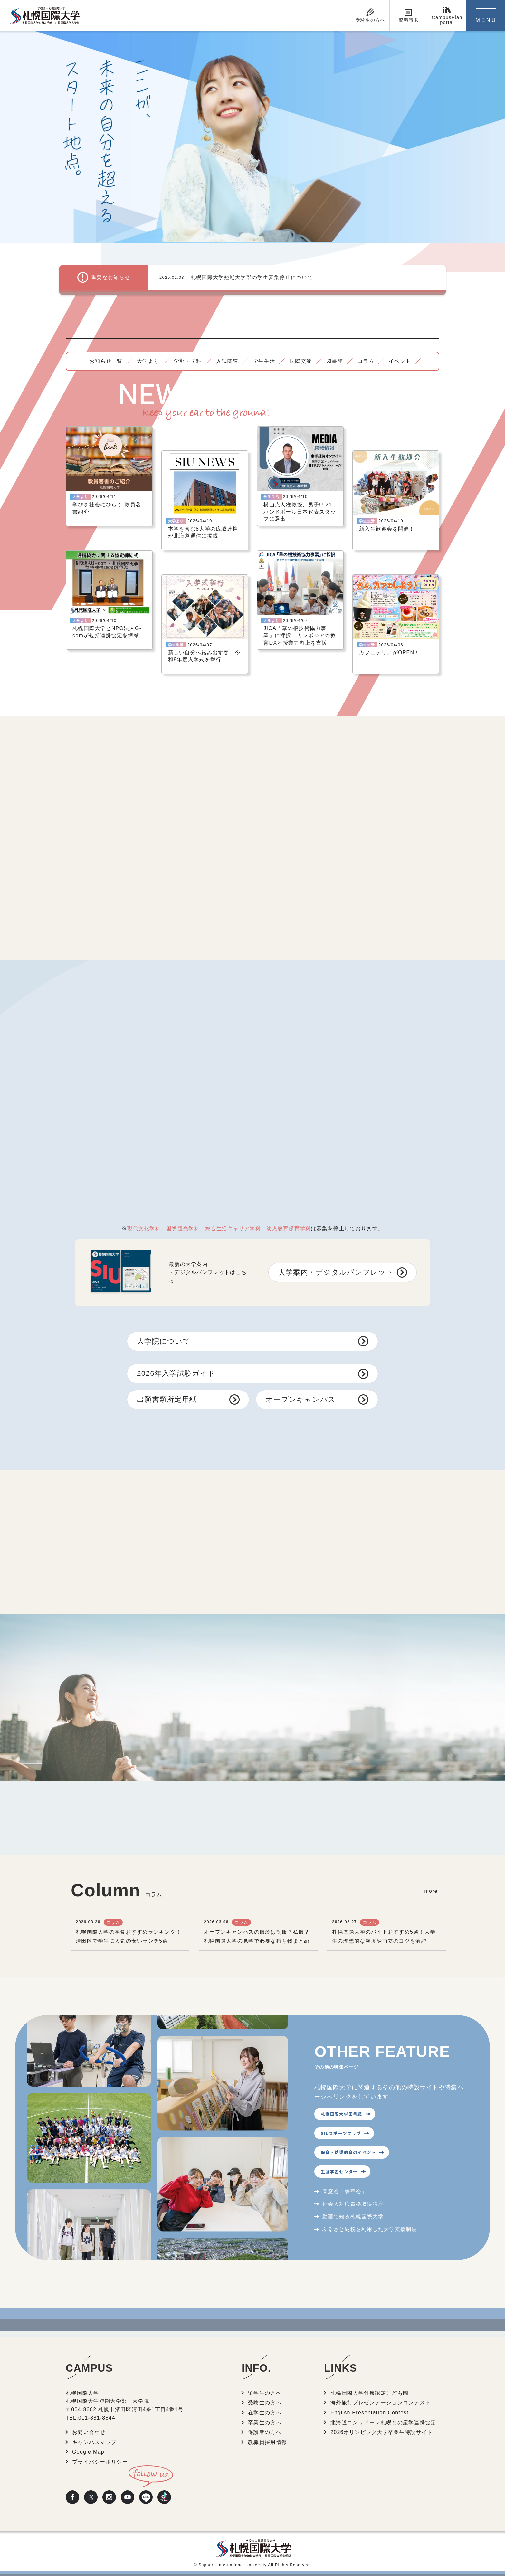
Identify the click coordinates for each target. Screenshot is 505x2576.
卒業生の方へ (264, 2422)
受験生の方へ (264, 2402)
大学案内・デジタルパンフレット (336, 1272)
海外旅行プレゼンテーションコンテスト (380, 2402)
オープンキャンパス (301, 1399)
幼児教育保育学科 (288, 1228)
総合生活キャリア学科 (233, 1228)
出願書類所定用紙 (167, 1399)
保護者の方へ (264, 2432)
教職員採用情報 (267, 2442)
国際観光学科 (183, 1228)
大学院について (164, 1341)
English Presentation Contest (369, 2412)
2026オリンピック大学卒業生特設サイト (381, 2432)
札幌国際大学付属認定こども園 (369, 2393)
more (431, 1891)
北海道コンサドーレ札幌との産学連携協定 (383, 2422)
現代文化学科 (144, 1228)
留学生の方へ (264, 2393)
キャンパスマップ (94, 2442)
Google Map (88, 2452)
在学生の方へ (264, 2412)
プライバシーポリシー (100, 2462)
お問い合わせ (89, 2432)
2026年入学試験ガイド (176, 1373)
